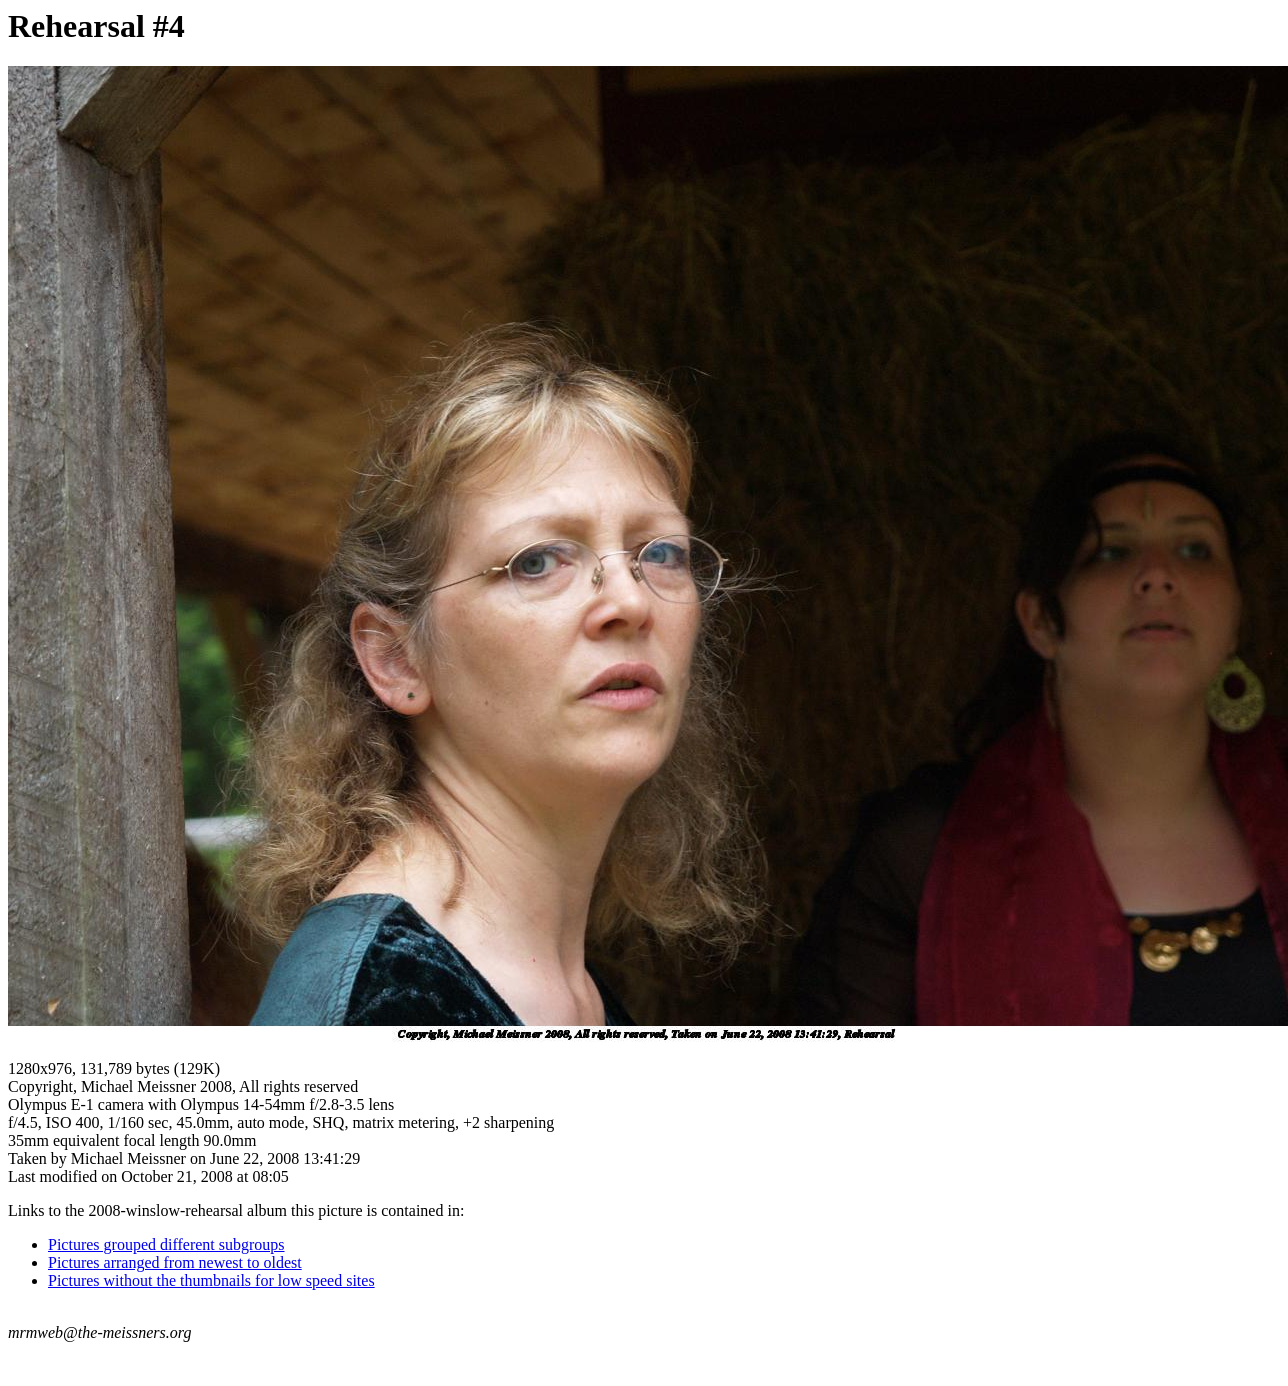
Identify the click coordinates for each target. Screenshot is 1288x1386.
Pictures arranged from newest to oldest (175, 1262)
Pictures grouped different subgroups (166, 1244)
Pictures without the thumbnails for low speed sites (211, 1280)
